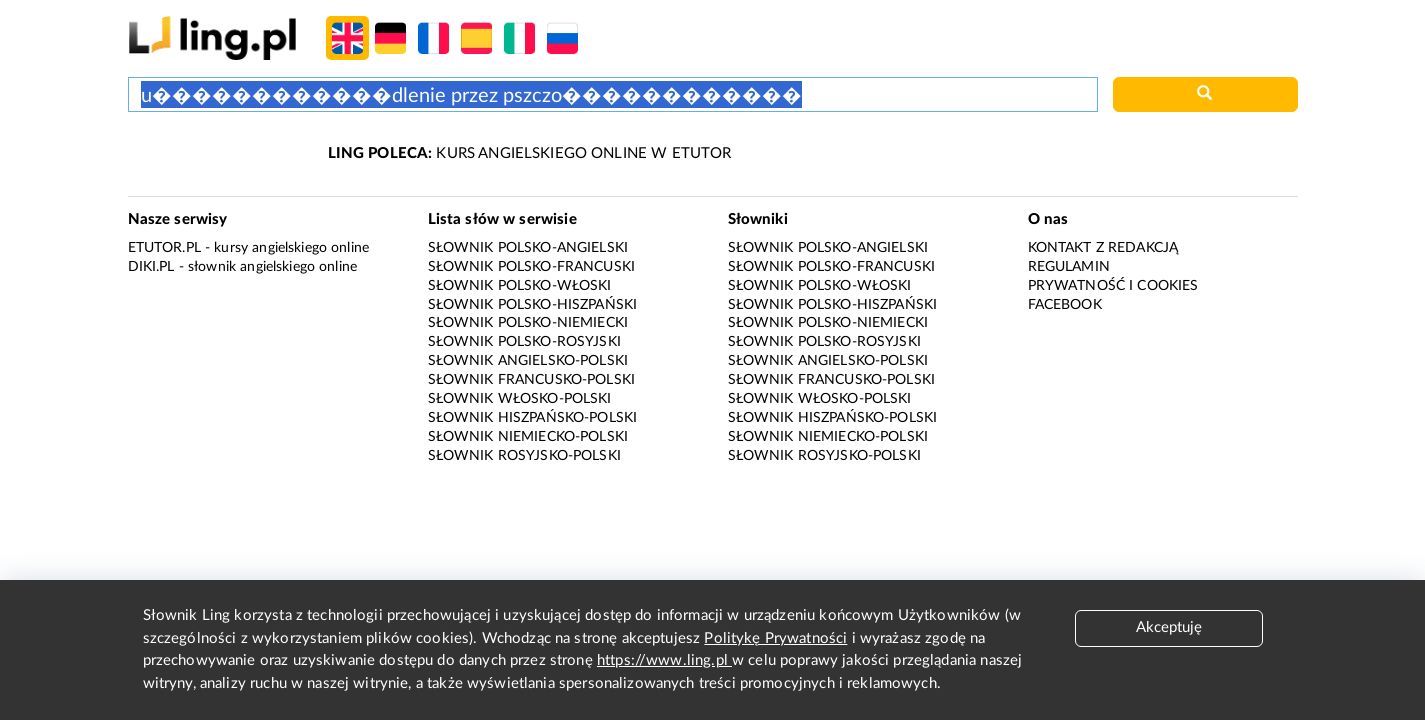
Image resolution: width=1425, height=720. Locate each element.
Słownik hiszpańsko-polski (533, 418)
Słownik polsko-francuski (532, 267)
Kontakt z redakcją (1103, 248)
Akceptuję (1169, 627)
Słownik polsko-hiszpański (533, 305)
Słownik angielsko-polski (528, 361)
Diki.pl (151, 267)
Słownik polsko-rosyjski (524, 342)
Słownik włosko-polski (520, 399)
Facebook (1065, 305)
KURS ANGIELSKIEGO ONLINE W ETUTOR (530, 153)
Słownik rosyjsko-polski (524, 456)
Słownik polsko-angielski (528, 248)
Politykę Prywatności (775, 638)
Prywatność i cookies (1113, 286)
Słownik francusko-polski (532, 380)
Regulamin (1069, 267)
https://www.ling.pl (664, 660)
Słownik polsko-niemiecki (528, 323)
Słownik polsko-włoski (520, 286)
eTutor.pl (164, 248)
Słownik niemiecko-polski (528, 437)
